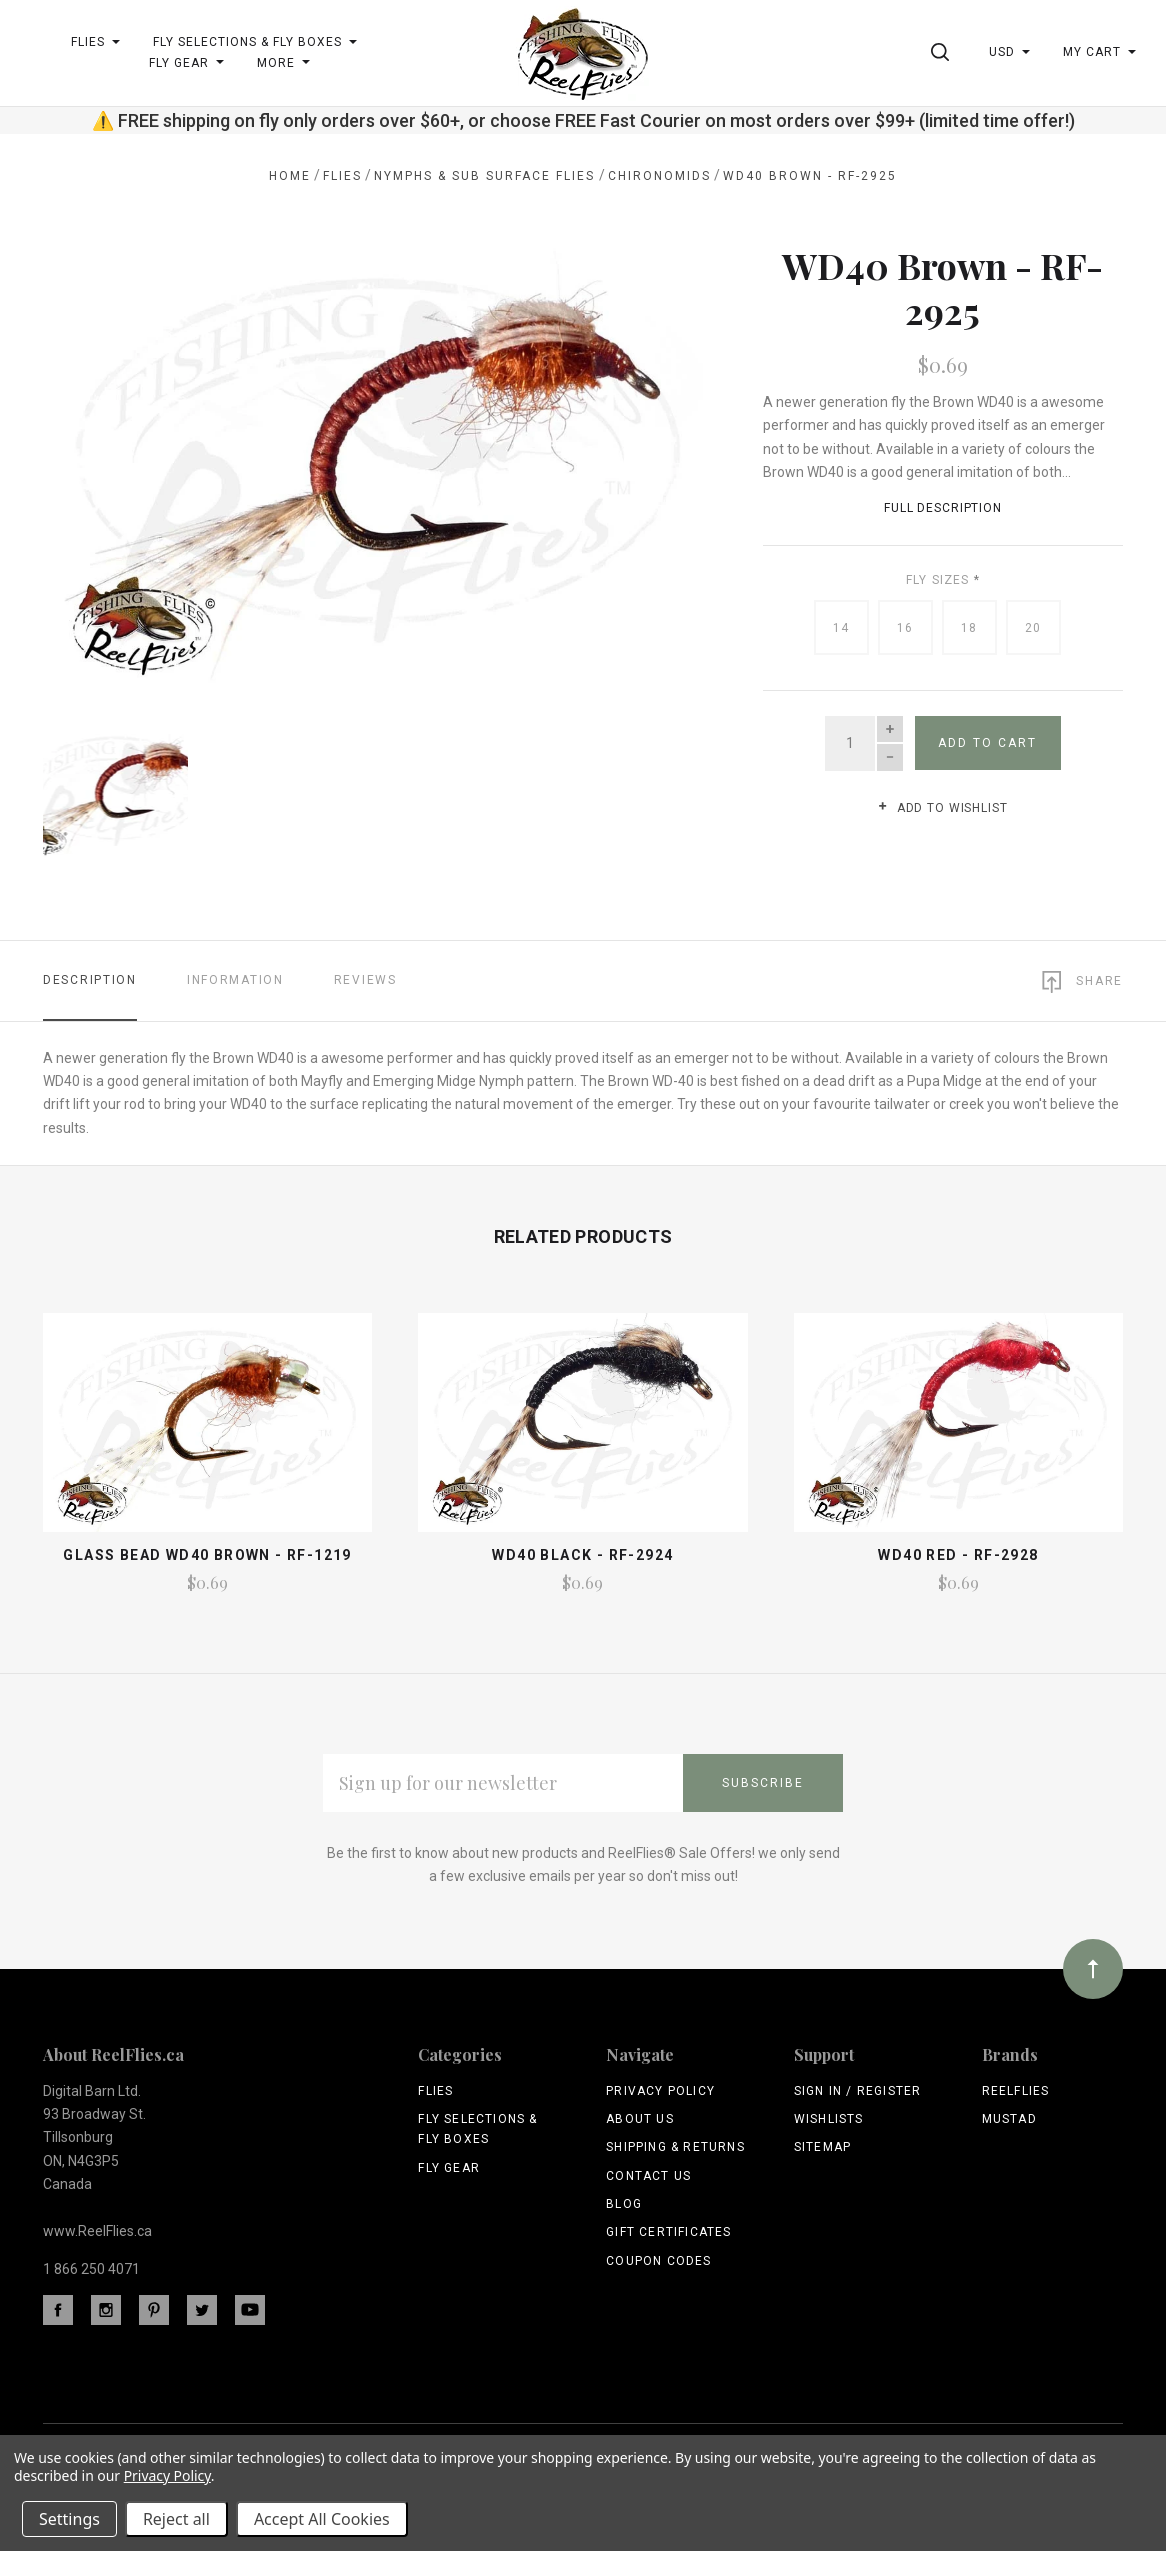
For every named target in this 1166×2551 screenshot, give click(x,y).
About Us (640, 2119)
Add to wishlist (942, 808)
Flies (435, 2091)
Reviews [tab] (365, 980)
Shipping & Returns (675, 2147)
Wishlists (829, 2119)
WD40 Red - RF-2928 (958, 1555)
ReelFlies (1016, 2091)
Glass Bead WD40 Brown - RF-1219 (207, 1555)
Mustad (1009, 2119)
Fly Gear (449, 2168)
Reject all (176, 2519)
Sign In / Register (858, 2091)
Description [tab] (90, 980)
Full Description (943, 508)
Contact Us (648, 2176)
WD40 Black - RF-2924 (582, 1555)
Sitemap (822, 2147)
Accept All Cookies (322, 2519)
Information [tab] (235, 980)
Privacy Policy (660, 2091)
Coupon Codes (658, 2261)
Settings (69, 2519)
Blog (624, 2204)
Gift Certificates (668, 2232)
